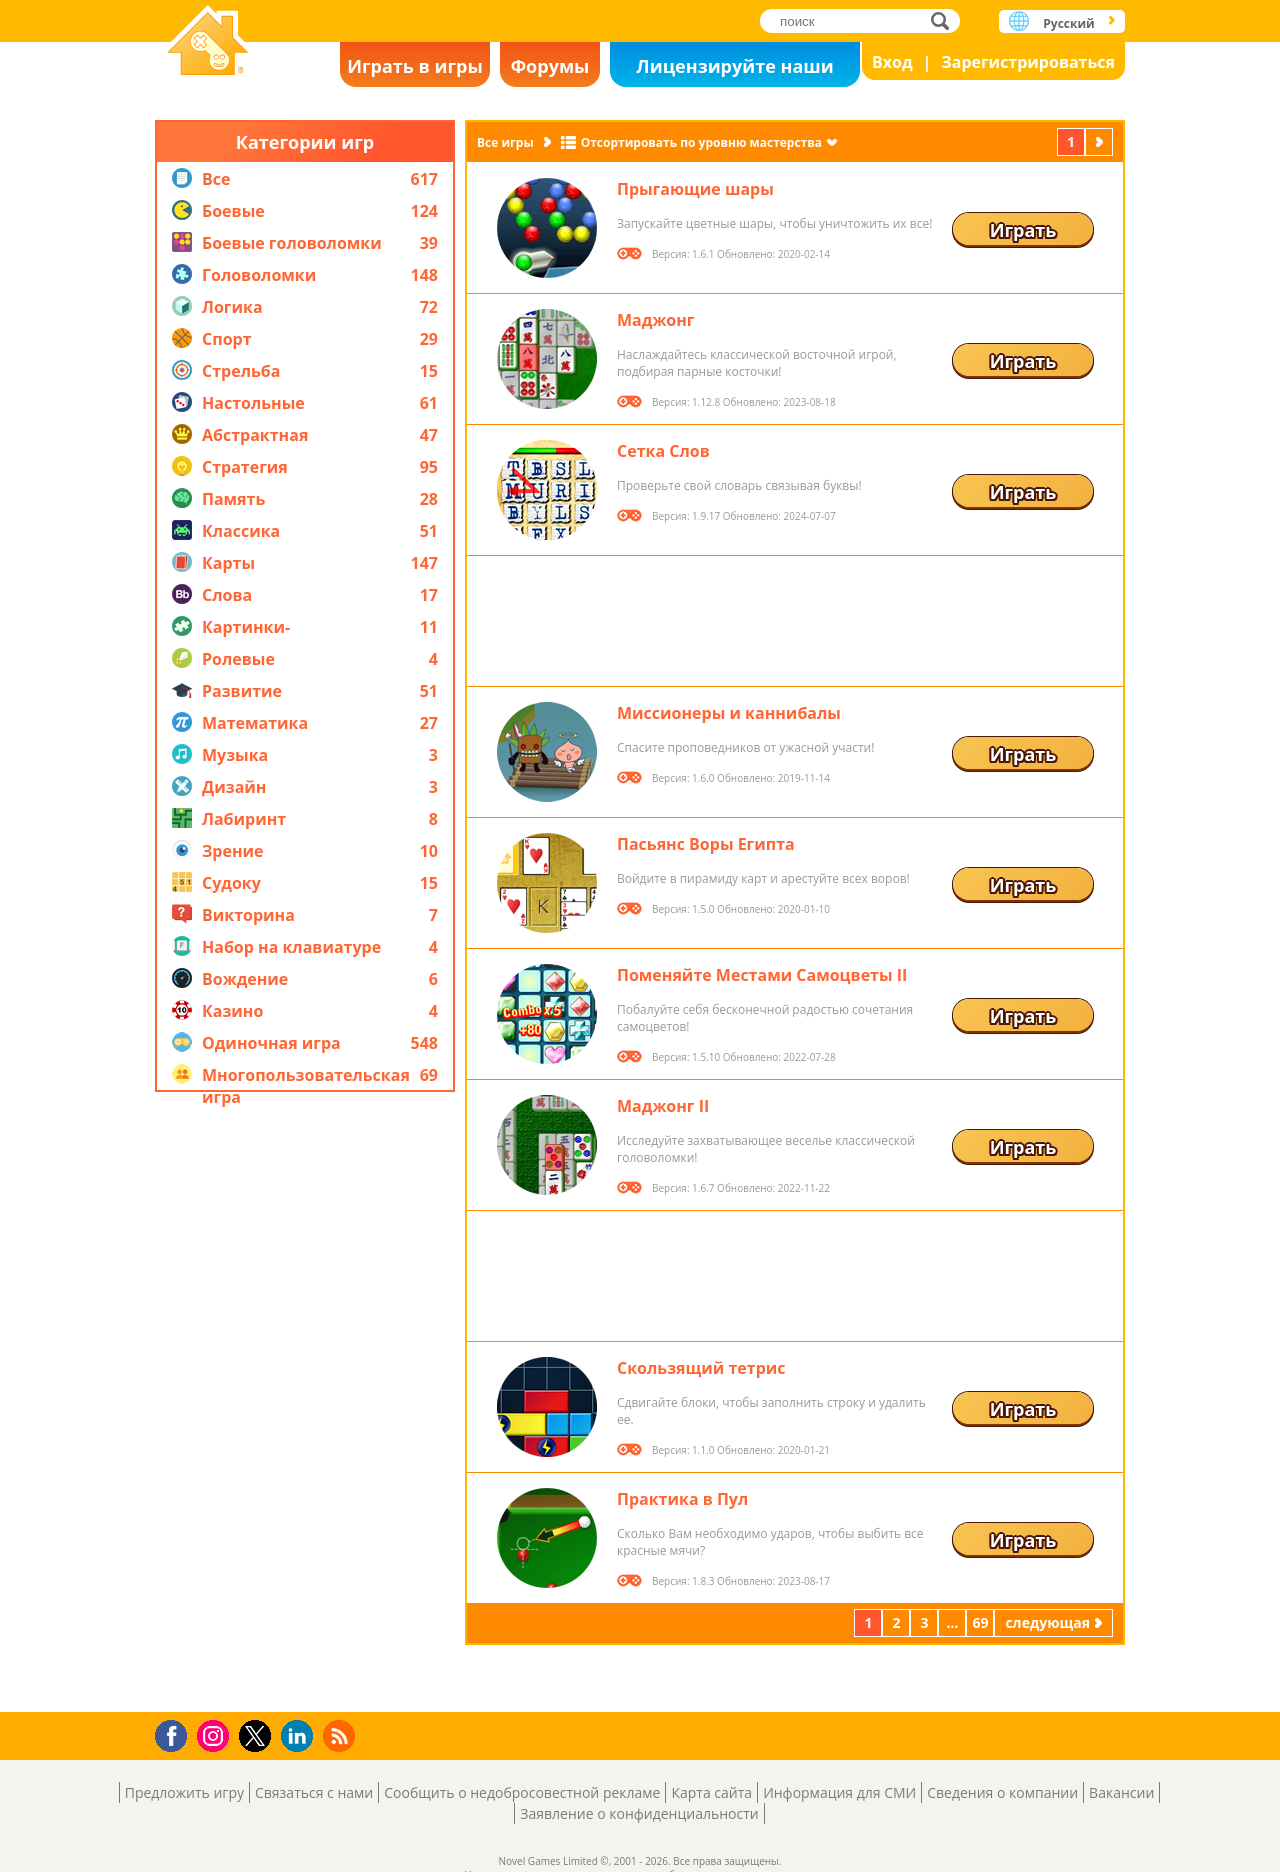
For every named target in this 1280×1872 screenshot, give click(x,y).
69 (980, 1622)
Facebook (176, 1733)
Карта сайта (711, 1792)
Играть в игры (415, 66)
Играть (1023, 230)
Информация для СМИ (839, 1792)
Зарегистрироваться (1028, 62)
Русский (1068, 23)
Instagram (216, 1734)
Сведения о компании (1002, 1792)
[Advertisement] (305, 1402)
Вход (892, 62)
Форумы (550, 66)
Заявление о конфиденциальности (639, 1813)
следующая (1101, 141)
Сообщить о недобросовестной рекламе (522, 1792)
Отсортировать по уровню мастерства (701, 142)
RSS (341, 1735)
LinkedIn (300, 1736)
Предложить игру (184, 1792)
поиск (945, 20)
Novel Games (208, 42)
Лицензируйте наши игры (734, 70)
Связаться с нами (314, 1792)
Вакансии (1121, 1792)
